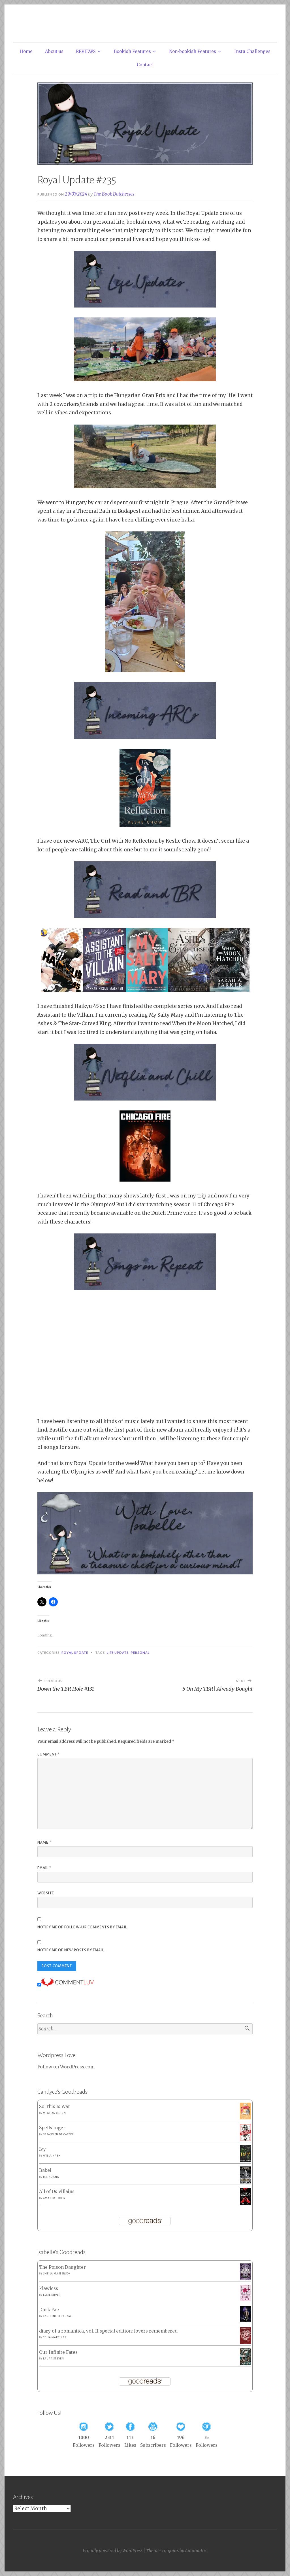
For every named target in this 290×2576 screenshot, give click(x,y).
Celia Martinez (54, 2337)
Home (26, 51)
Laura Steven (53, 2358)
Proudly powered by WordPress (112, 2550)
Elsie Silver (52, 2294)
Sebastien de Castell (58, 2134)
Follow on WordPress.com (66, 2067)
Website (45, 1893)
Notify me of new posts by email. (71, 1950)
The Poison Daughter (62, 2267)
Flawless (48, 2288)
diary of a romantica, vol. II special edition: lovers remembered (108, 2331)
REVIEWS (86, 51)
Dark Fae (49, 2309)
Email (44, 1868)
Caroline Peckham (57, 2316)
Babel (45, 2170)
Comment (48, 1754)
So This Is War (54, 2106)
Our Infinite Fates (58, 2352)
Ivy (42, 2149)
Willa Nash (51, 2155)
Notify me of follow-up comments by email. (82, 1927)
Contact (145, 64)
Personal (140, 1653)
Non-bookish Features (192, 51)
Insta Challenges (252, 51)
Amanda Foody (54, 2198)
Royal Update (74, 1653)
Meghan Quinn (54, 2113)
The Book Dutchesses (113, 194)
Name (44, 1842)
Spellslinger (52, 2127)
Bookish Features (132, 51)
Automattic (196, 2550)
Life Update (118, 1653)
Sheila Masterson (57, 2273)
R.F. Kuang (51, 2177)
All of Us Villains (56, 2191)
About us (54, 51)
